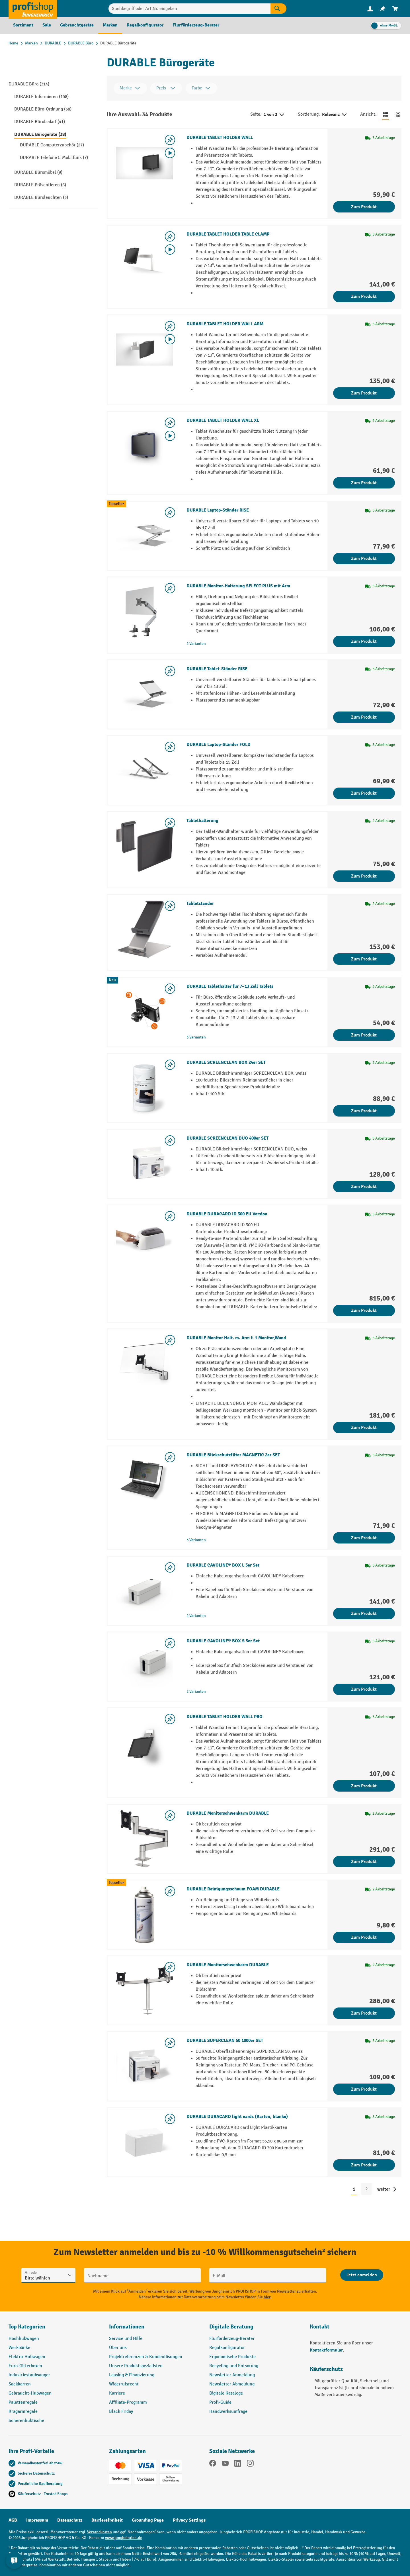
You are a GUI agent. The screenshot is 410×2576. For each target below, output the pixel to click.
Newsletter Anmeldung (232, 2375)
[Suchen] (278, 8)
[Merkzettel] (382, 9)
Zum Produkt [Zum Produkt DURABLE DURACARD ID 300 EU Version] (364, 1310)
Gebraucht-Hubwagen (30, 2393)
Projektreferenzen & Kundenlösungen (145, 2357)
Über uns (118, 2347)
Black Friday (121, 2411)
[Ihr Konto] (370, 8)
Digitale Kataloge (226, 2393)
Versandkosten (99, 2532)
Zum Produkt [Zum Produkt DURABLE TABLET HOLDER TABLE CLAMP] (364, 296)
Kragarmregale (23, 2411)
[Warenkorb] (395, 9)
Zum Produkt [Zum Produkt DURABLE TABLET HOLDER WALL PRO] (364, 1786)
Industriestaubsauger (29, 2375)
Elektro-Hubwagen (27, 2357)
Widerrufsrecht (124, 2384)
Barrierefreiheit (107, 2520)
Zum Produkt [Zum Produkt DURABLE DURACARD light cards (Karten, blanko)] (364, 2165)
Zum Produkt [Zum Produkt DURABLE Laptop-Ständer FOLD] (364, 793)
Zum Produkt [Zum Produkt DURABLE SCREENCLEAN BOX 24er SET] (364, 1111)
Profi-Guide (220, 2402)
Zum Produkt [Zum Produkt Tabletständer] (364, 959)
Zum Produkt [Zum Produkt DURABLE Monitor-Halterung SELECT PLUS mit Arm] (364, 641)
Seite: (255, 114)
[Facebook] (212, 2464)
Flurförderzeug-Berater (232, 2338)
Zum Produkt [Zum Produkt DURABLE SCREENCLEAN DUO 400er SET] (364, 1186)
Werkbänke (19, 2347)
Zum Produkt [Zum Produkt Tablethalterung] (364, 876)
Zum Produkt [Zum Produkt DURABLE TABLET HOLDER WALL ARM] (364, 393)
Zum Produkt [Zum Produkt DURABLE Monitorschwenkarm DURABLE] (364, 1861)
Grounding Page (148, 2520)
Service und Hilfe (125, 2338)
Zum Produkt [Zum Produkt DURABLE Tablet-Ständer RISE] (364, 717)
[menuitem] (370, 9)
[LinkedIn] (237, 2464)
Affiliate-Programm (128, 2402)
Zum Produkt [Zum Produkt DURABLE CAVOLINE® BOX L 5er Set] (364, 1613)
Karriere (117, 2393)
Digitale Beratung (231, 2326)
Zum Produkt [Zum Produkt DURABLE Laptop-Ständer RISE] (364, 558)
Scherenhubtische (26, 2420)
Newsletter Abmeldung (232, 2384)
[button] (255, 2329)
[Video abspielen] (170, 153)
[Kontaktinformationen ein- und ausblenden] (14, 2561)
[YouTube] (225, 2464)
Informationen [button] (126, 2326)
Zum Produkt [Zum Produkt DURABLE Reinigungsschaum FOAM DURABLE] (364, 1937)
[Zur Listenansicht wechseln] (385, 114)
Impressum (37, 2520)
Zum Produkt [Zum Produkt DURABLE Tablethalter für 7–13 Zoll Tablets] (364, 1035)
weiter (383, 2189)
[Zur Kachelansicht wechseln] (398, 114)
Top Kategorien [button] (27, 2326)
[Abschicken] (361, 2275)
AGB (13, 2520)
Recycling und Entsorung (233, 2366)
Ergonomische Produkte (232, 2357)
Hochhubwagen (24, 2338)
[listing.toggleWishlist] (170, 140)
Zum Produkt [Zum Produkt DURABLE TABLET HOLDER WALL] (364, 207)
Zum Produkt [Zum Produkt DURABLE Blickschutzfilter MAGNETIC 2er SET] (364, 1538)
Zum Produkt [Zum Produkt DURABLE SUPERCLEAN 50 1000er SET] (364, 2089)
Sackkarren (20, 2384)
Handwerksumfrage (228, 2411)
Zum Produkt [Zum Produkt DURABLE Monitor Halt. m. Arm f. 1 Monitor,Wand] (364, 1427)
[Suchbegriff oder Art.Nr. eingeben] (189, 8)
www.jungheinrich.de (123, 2537)
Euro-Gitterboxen (25, 2366)
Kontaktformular (326, 2350)
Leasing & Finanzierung (131, 2375)
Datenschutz (69, 2520)
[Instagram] (250, 2464)
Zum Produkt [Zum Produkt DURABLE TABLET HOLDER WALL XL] (364, 483)
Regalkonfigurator (227, 2347)
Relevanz (335, 114)
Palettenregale (23, 2402)
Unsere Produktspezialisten (136, 2366)
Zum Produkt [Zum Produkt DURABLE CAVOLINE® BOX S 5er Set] (364, 1689)
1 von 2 (274, 114)
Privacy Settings (189, 2520)
